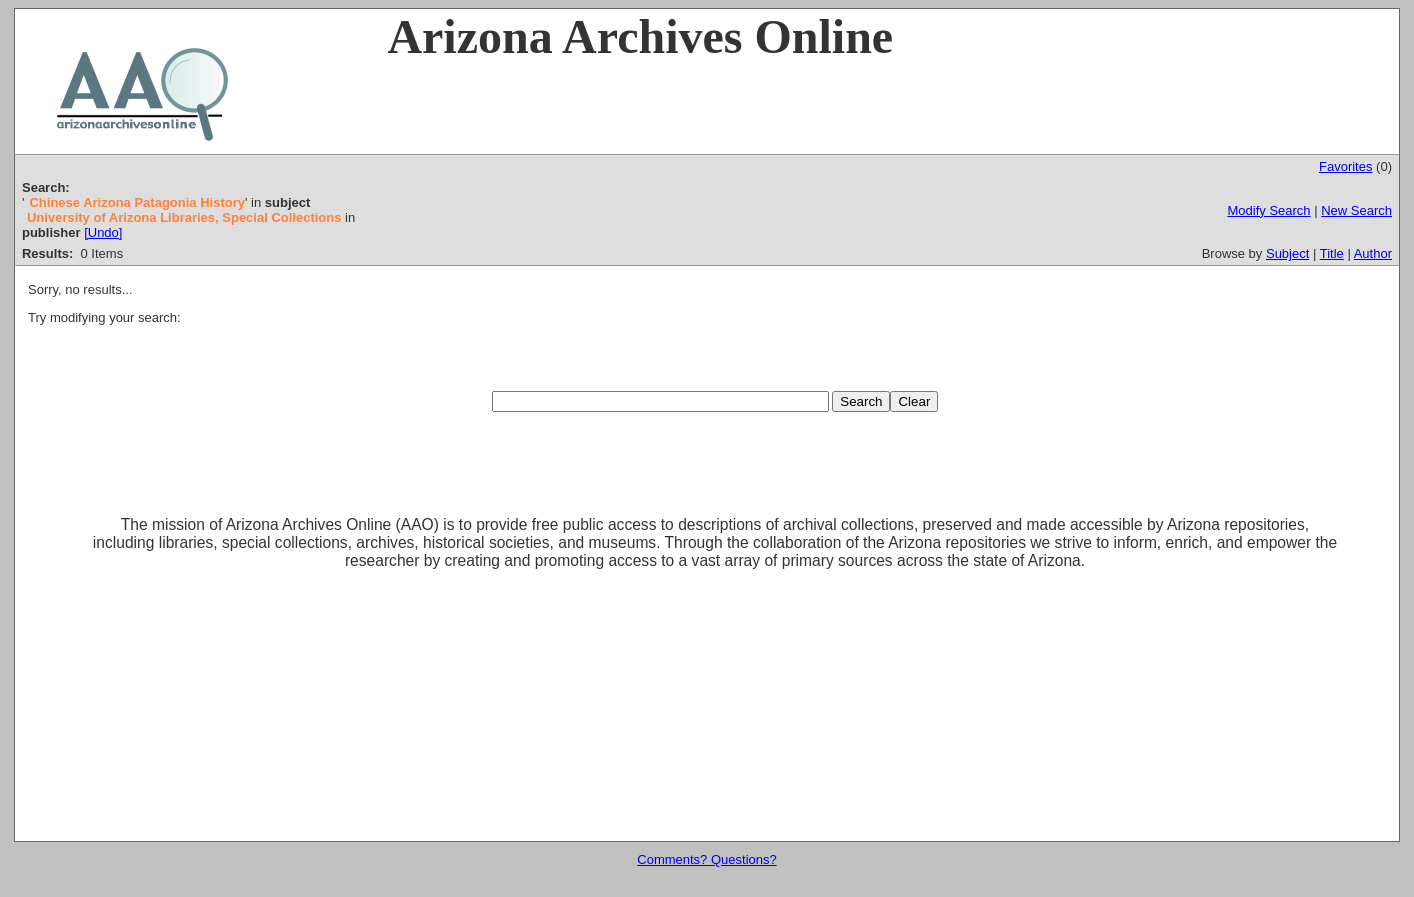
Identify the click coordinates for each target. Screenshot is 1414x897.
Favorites (1345, 166)
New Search (1356, 210)
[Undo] (103, 232)
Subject (1287, 253)
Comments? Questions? (706, 859)
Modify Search (1268, 210)
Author (1373, 253)
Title (1332, 253)
